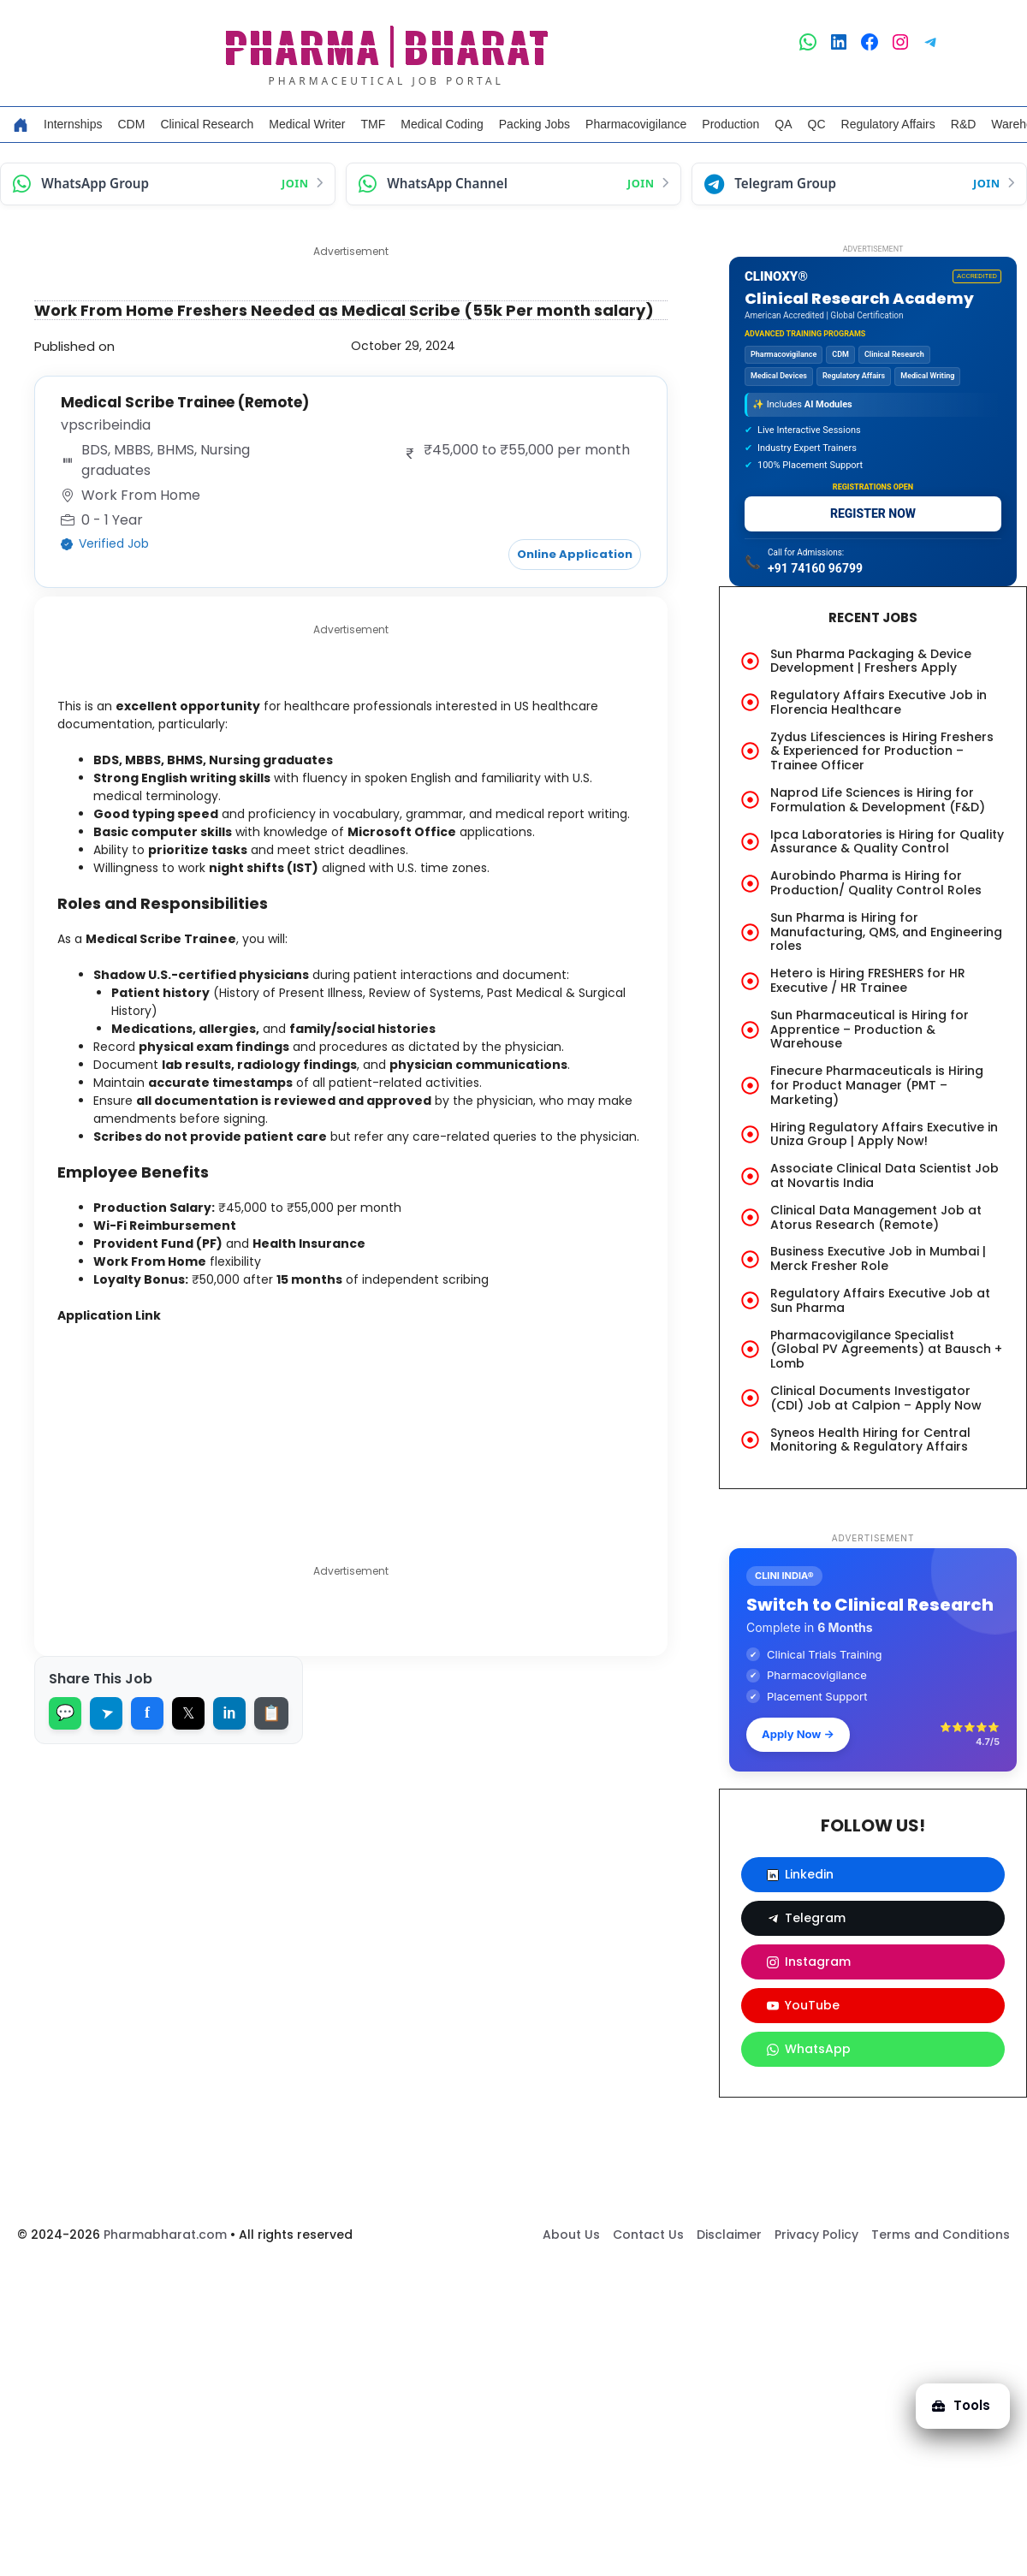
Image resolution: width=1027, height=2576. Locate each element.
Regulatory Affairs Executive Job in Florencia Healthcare (878, 702)
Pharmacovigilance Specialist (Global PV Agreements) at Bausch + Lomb (886, 1350)
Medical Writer (307, 124)
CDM (131, 124)
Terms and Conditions (940, 2234)
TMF (373, 124)
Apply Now (798, 1734)
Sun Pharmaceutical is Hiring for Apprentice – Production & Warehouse (869, 1029)
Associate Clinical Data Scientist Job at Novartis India (884, 1175)
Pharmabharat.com (165, 2234)
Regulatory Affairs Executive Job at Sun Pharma (880, 1300)
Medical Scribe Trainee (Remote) (193, 402)
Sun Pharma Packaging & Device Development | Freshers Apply (870, 661)
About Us (571, 2234)
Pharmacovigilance (635, 124)
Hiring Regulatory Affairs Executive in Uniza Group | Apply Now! (884, 1134)
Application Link (123, 1398)
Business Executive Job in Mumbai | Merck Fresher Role (878, 1258)
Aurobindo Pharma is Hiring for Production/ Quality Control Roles (876, 883)
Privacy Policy (816, 2234)
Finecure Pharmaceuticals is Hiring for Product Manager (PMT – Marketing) (876, 1085)
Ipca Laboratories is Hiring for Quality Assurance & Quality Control (887, 842)
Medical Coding (442, 124)
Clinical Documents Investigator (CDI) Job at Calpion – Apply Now (876, 1398)
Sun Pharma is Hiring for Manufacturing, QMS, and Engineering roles (886, 932)
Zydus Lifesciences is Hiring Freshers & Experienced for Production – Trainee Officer (882, 751)
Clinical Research (206, 124)
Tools (953, 2393)
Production (730, 124)
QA (783, 124)
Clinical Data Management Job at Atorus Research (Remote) (876, 1217)
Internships (73, 124)
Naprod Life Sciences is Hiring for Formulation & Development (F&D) (877, 800)
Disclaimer (729, 2234)
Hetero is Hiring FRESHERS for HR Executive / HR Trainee (867, 980)
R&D (964, 124)
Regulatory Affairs (888, 124)
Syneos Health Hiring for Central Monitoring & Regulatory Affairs (870, 1440)
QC (817, 124)
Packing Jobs (534, 124)
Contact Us (648, 2234)
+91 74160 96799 (815, 568)
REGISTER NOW (873, 513)
